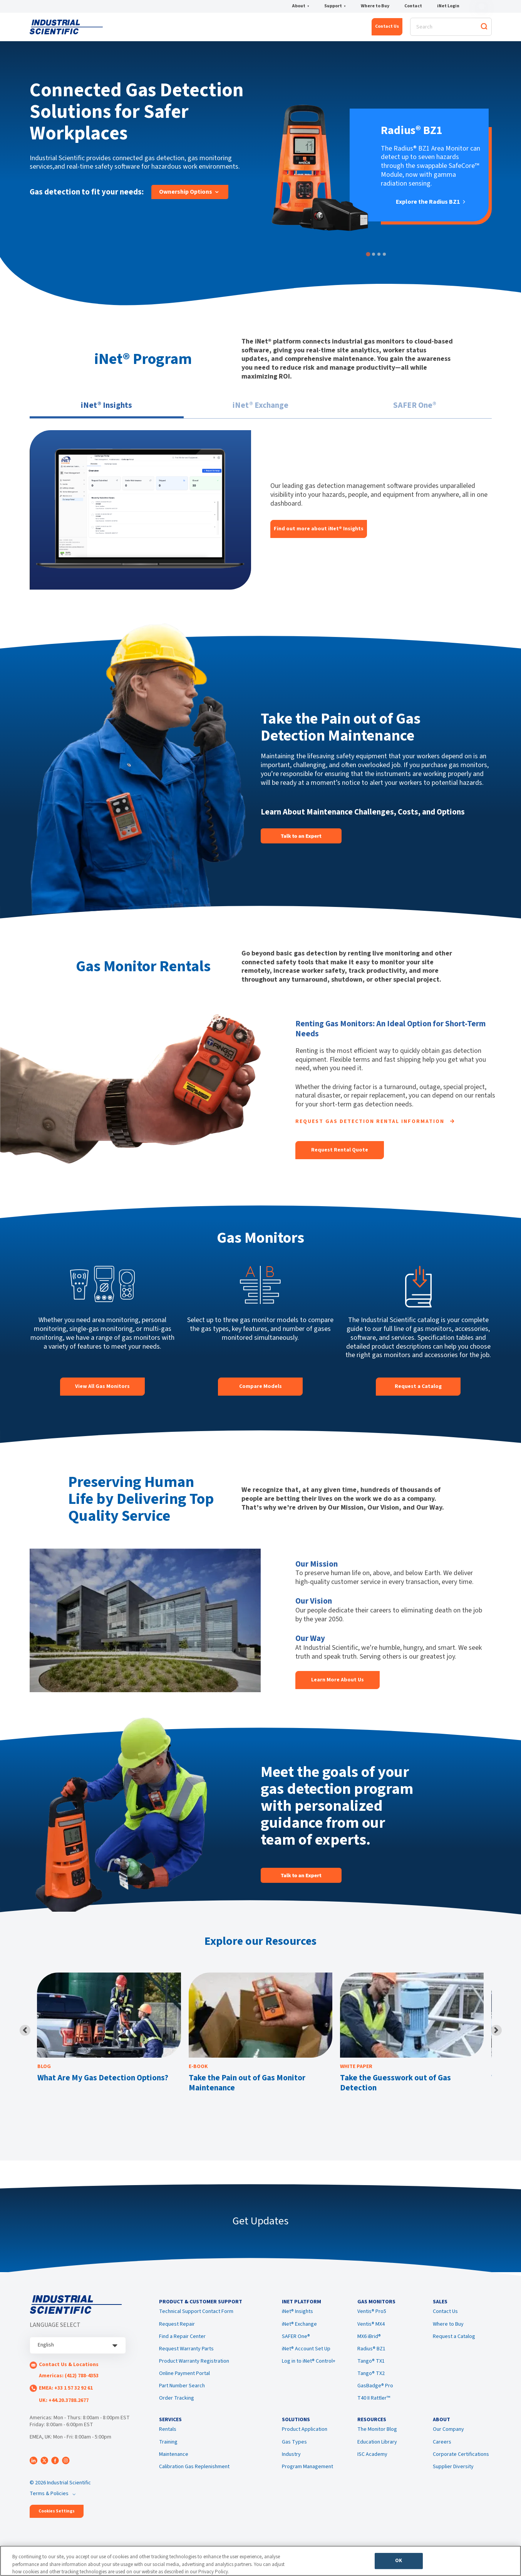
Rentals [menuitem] (167, 2443)
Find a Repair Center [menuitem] (182, 2345)
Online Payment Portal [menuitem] (184, 2382)
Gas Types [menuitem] (294, 2455)
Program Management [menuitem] (307, 2480)
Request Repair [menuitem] (177, 2333)
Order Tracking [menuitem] (176, 2407)
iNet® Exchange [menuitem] (299, 2333)
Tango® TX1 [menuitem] (371, 2370)
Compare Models (260, 1391)
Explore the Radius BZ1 (430, 206)
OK (398, 2562)
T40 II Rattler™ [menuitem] (373, 2407)
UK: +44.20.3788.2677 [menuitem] (64, 2405)
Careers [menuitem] (442, 2455)
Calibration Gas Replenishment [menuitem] (194, 2480)
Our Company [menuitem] (448, 2443)
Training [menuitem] (168, 2455)
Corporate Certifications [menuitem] (461, 2467)
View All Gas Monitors (102, 1391)
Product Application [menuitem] (304, 2443)
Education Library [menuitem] (377, 2455)
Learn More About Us (337, 1684)
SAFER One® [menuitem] (296, 2345)
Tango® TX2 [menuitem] (371, 2382)
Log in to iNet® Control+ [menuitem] (308, 2370)
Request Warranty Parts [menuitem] (186, 2357)
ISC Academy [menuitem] (372, 2467)
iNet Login (448, 6)
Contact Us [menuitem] (445, 2321)
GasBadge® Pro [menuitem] (375, 2395)
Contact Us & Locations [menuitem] (69, 2369)
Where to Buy (375, 6)
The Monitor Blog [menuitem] (377, 2443)
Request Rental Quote (339, 1154)
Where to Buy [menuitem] (448, 2333)
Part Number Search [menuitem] (182, 2395)
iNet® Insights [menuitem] (297, 2321)
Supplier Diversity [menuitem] (453, 2480)
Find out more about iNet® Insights (319, 533)
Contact (413, 6)
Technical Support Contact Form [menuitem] (196, 2321)
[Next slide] (496, 2035)
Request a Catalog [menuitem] (454, 2345)
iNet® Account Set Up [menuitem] (306, 2357)
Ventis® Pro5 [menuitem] (371, 2321)
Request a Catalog (418, 1391)
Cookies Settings (57, 2516)
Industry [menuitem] (291, 2467)
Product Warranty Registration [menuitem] (194, 2370)
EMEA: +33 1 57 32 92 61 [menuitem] (66, 2393)
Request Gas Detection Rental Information (374, 1126)
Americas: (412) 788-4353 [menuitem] (69, 2380)
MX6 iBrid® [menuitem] (369, 2345)
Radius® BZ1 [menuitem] (371, 2357)
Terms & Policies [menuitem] (49, 2498)
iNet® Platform (147, 30)
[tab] (368, 258)
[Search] (451, 29)
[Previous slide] (25, 2035)
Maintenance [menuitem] (173, 2467)
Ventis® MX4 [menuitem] (371, 2333)
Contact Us (387, 29)
